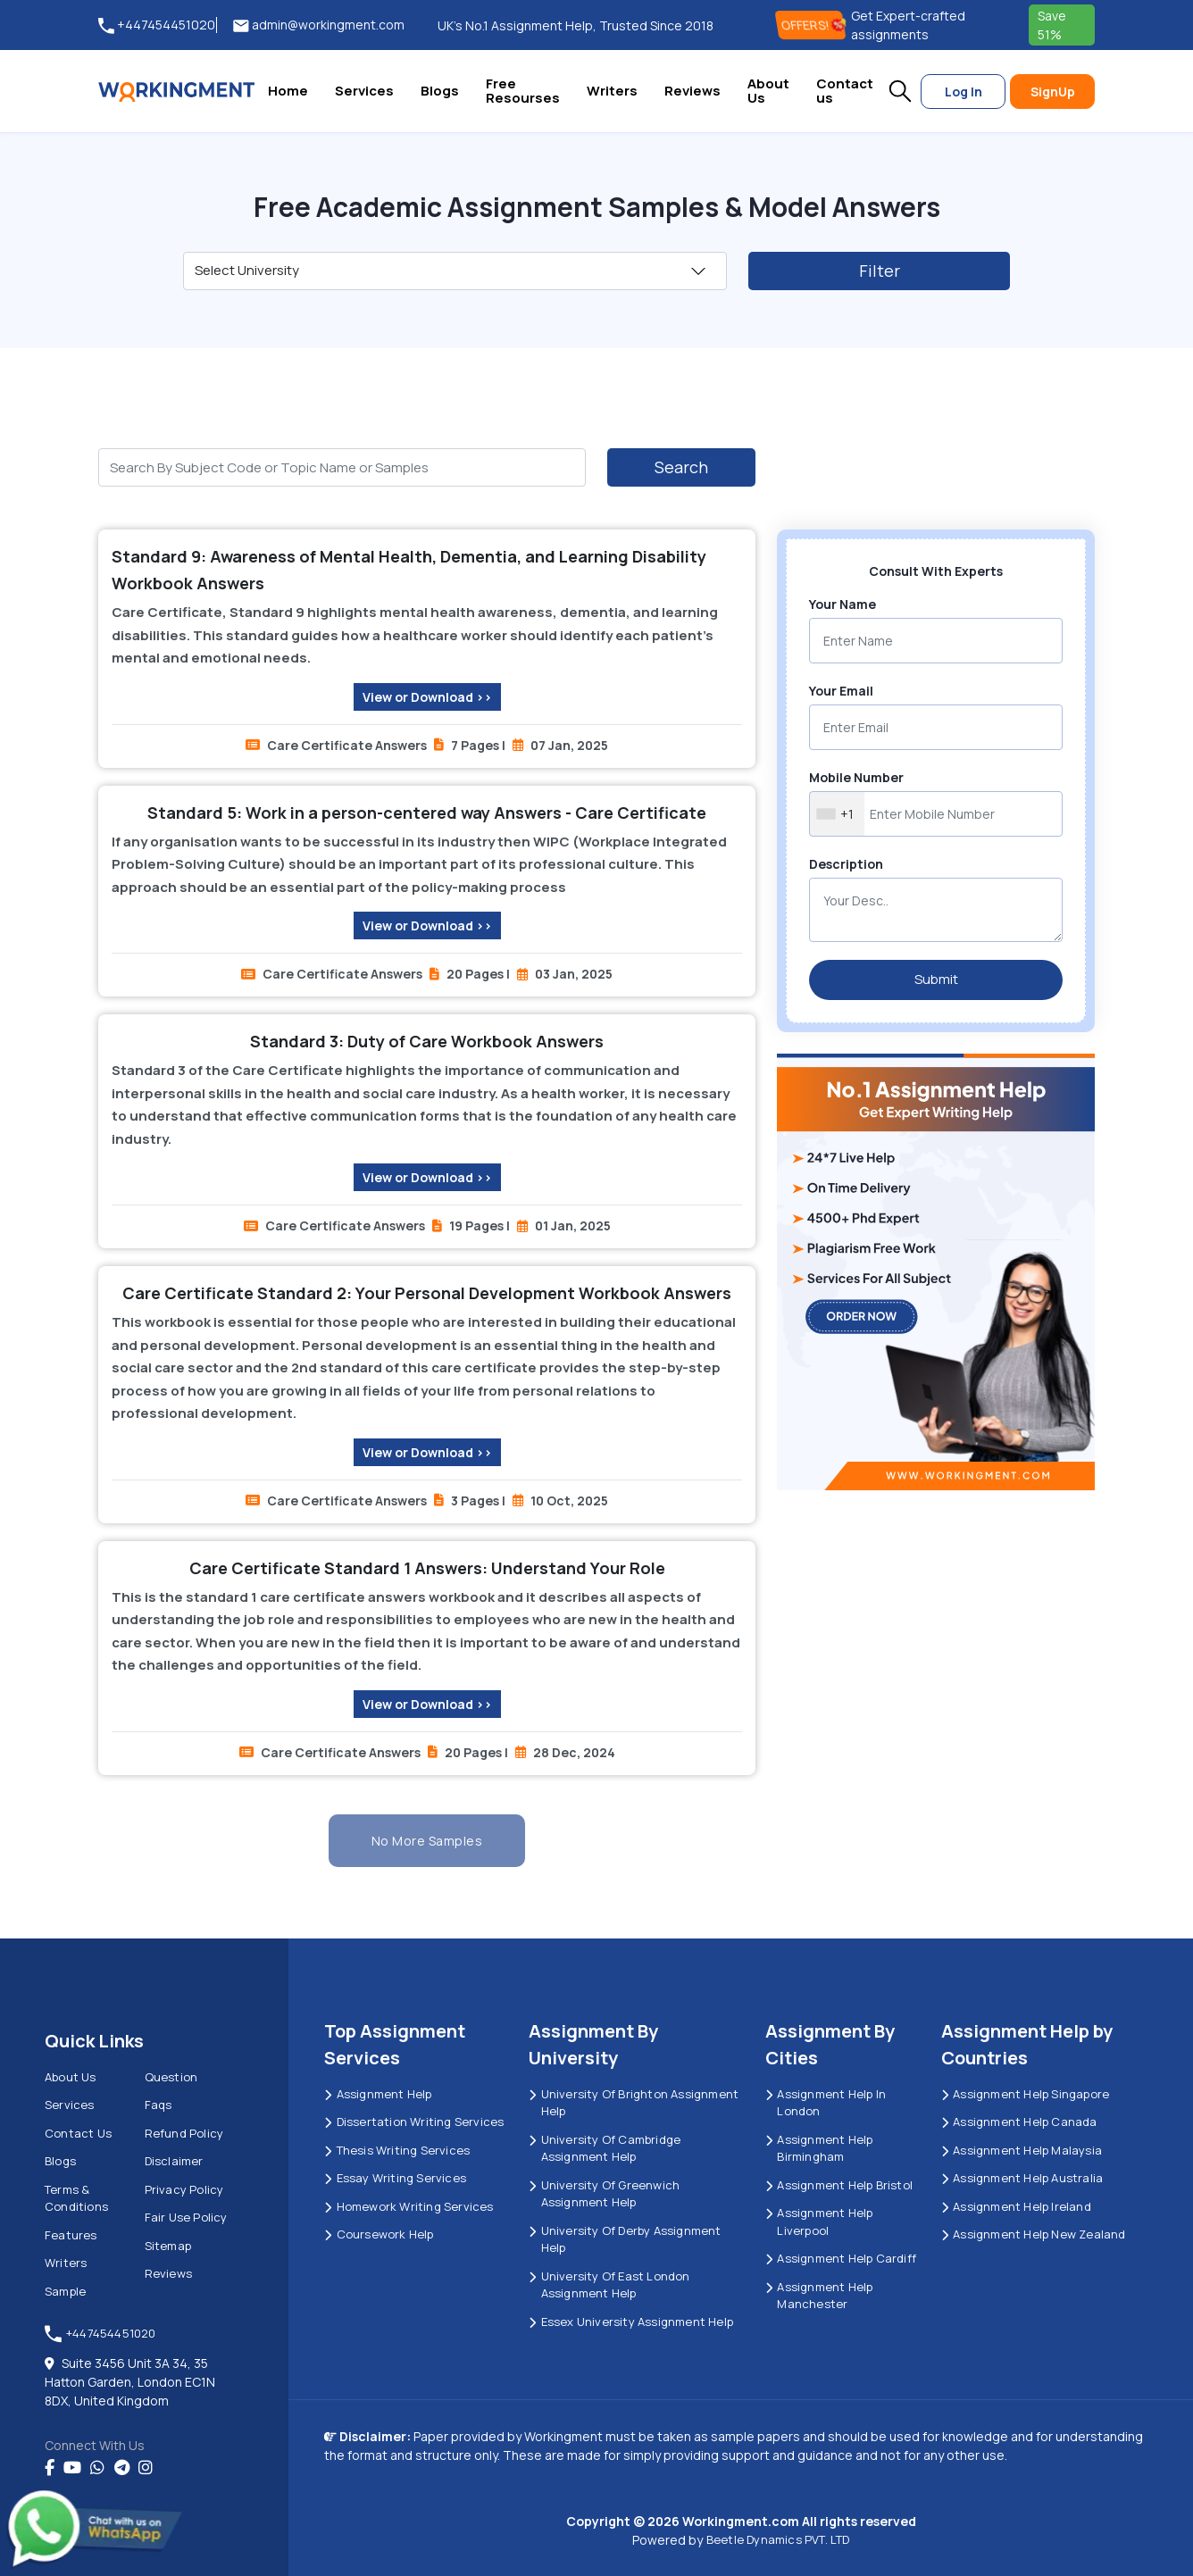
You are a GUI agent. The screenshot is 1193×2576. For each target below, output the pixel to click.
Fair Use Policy (186, 2217)
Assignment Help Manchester (818, 2296)
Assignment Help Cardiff (840, 2258)
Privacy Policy (184, 2189)
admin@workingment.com (319, 25)
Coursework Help (378, 2234)
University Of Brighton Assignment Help (633, 2103)
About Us (768, 90)
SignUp (1052, 91)
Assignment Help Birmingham (818, 2148)
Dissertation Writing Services (414, 2121)
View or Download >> (427, 696)
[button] (900, 91)
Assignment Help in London (825, 2103)
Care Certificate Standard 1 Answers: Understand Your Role (427, 1568)
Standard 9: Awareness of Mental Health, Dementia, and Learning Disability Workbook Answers (409, 570)
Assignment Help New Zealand (1033, 2234)
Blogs (440, 90)
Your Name (842, 604)
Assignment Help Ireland (1016, 2206)
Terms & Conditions (76, 2198)
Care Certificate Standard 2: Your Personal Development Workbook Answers (426, 1293)
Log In (963, 91)
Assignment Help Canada (1019, 2121)
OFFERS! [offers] (812, 25)
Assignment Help (377, 2094)
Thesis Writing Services (397, 2150)
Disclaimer (174, 2161)
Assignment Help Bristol (839, 2185)
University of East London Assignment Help (609, 2285)
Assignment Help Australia (1022, 2178)
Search (681, 467)
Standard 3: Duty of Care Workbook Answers (427, 1041)
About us (70, 2077)
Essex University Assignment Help (631, 2321)
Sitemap (168, 2246)
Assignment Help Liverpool (818, 2221)
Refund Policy (184, 2133)
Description (846, 863)
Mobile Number (856, 777)
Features (71, 2235)
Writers (612, 90)
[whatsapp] (97, 2468)
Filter (879, 270)
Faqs (158, 2105)
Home (288, 90)
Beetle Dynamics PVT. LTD (778, 2539)
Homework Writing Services (408, 2206)
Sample (65, 2291)
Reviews (692, 90)
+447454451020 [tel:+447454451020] (156, 25)
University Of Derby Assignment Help (625, 2239)
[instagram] (145, 2468)
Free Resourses (523, 90)
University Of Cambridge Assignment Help (604, 2148)
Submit (936, 979)
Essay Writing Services (395, 2178)
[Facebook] (49, 2468)
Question (171, 2077)
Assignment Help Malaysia (1021, 2150)
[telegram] (121, 2468)
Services (364, 90)
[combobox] (837, 814)
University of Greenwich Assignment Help (604, 2194)
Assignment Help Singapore (1025, 2094)
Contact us (844, 90)
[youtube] (72, 2468)
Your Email (841, 690)
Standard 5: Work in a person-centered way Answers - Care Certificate (426, 812)
